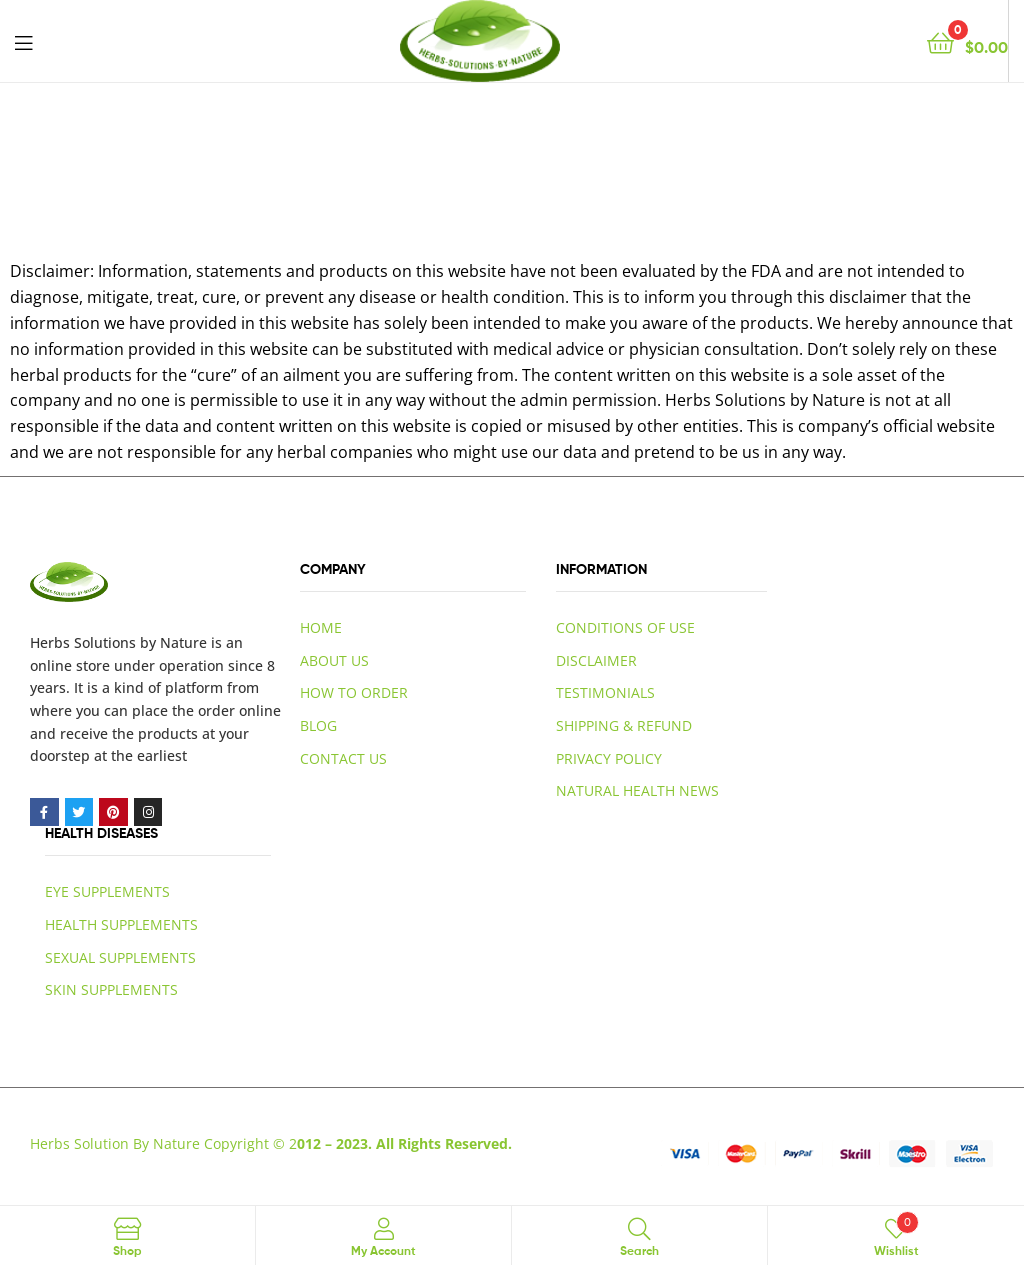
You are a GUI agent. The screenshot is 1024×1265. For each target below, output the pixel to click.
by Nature (173, 642)
